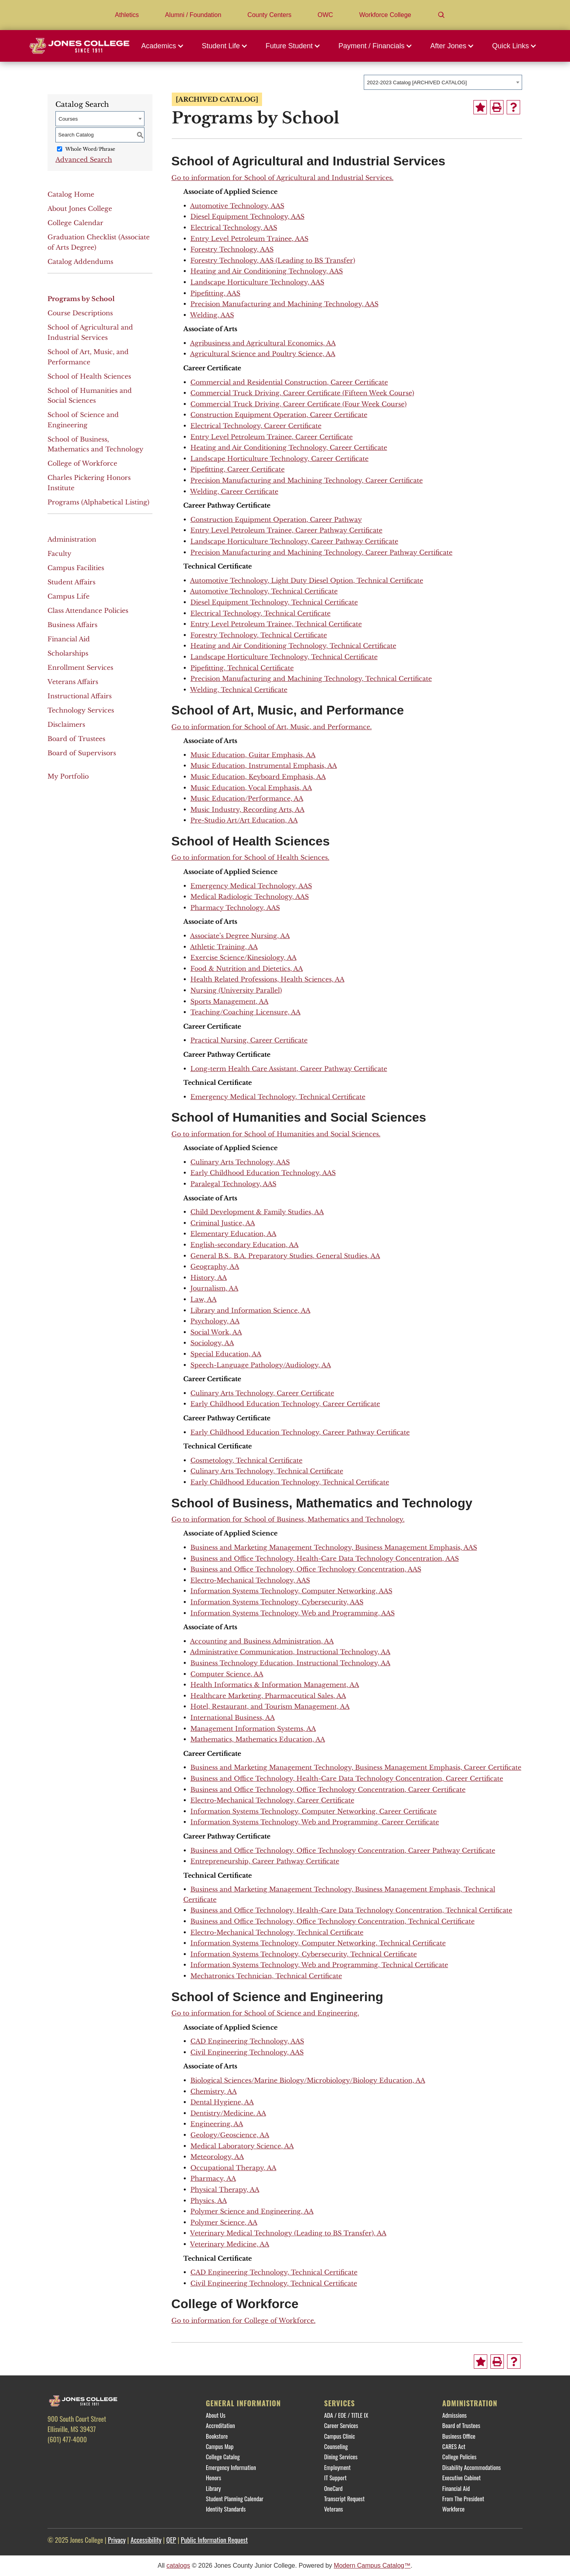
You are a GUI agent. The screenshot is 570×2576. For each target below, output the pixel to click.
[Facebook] (57, 2456)
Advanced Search (83, 159)
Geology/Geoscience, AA (229, 2135)
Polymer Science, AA (223, 2222)
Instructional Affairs (80, 696)
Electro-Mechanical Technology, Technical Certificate (276, 1932)
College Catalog (223, 2456)
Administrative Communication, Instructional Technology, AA (290, 1652)
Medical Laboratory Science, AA (242, 2146)
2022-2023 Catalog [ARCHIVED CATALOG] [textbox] (417, 82)
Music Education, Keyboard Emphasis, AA (258, 777)
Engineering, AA (216, 2124)
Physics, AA (208, 2200)
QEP (171, 2539)
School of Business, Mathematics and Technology (95, 444)
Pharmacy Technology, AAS (235, 908)
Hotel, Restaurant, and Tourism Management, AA (270, 1706)
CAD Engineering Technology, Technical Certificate (273, 2272)
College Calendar (75, 223)
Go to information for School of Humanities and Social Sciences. (275, 1134)
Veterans (333, 2508)
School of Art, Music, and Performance (88, 357)
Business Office (458, 2436)
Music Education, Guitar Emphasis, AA (252, 755)
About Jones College (80, 208)
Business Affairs (72, 625)
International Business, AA (232, 1717)
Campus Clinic (339, 2436)
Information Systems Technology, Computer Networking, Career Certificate (313, 1811)
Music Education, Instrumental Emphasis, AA (263, 766)
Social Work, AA (216, 1332)
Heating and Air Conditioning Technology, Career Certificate (288, 447)
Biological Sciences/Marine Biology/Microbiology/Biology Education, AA (307, 2080)
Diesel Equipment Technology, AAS (247, 216)
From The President (463, 2498)
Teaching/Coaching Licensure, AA (245, 1012)
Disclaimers (66, 724)
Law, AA (203, 1299)
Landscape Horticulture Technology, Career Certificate (279, 459)
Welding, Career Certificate (234, 491)
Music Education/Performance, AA (246, 798)
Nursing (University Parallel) (236, 990)
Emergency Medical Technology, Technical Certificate (277, 1097)
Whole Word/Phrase (90, 149)
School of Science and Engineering (83, 420)
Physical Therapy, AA (224, 2189)
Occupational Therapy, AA (233, 2168)
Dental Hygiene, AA (222, 2102)
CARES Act (453, 2446)
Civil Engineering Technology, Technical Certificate (273, 2283)
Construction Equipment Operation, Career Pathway (276, 519)
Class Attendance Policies (88, 610)
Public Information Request (214, 2539)
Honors (213, 2477)
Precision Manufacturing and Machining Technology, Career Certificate (306, 480)
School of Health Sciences (89, 376)
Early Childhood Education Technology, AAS (263, 1173)
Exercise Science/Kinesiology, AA (243, 957)
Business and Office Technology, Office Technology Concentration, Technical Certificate (332, 1921)
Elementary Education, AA (233, 1234)
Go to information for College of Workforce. (243, 2320)
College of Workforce (82, 463)
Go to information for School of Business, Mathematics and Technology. (288, 1519)
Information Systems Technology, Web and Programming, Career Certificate (314, 1822)
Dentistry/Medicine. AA (228, 2113)
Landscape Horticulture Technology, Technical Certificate (284, 657)
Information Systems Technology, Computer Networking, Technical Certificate (318, 1943)
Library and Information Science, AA (250, 1310)
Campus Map (220, 2446)
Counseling (336, 2446)
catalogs (178, 2565)
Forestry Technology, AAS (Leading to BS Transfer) (272, 260)
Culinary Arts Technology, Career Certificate (262, 1393)
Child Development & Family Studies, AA (257, 1212)
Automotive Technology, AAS (237, 206)
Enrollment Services (80, 667)
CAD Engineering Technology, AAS (247, 2041)
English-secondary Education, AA (244, 1245)
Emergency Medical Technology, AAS (251, 886)
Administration (72, 539)
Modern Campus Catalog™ (372, 2565)
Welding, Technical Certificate (238, 690)
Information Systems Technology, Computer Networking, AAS (291, 1591)
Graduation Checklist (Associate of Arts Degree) (99, 242)
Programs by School (81, 299)
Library (213, 2488)
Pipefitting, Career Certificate (237, 469)
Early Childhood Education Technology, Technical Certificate (289, 1482)
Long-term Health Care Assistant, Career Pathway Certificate (288, 1069)
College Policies (459, 2456)
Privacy (116, 2539)
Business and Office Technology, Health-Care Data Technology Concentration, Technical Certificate (351, 1910)
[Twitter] (79, 2456)
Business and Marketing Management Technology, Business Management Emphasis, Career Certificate (355, 1767)
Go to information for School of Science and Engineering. (265, 2013)
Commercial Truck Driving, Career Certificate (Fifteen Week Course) (302, 393)
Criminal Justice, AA (222, 1223)
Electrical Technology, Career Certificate (255, 426)
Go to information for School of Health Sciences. (250, 857)
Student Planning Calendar (234, 2498)
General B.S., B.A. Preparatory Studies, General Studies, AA (285, 1256)
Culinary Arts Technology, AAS (240, 1162)
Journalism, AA (214, 1288)
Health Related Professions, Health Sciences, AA (267, 979)
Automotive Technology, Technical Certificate (264, 591)
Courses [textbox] (68, 119)
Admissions (454, 2415)
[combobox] (443, 82)
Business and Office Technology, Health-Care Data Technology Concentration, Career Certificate (346, 1778)
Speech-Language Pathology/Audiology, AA (260, 1365)
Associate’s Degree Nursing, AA (240, 936)
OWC (325, 14)
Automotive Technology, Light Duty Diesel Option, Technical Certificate (306, 580)
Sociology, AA (212, 1343)
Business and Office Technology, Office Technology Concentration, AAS (305, 1569)
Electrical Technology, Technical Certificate (260, 613)
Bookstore (217, 2436)
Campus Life (68, 596)
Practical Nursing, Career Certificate (249, 1040)
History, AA (208, 1277)
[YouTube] (121, 2456)
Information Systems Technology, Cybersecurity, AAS (276, 1602)
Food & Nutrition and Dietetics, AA (246, 968)
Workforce (453, 2508)
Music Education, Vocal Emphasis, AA (251, 788)
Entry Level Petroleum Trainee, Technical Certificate (276, 624)
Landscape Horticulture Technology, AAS (257, 282)
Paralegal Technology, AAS (233, 1184)
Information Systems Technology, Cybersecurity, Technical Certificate (303, 1954)
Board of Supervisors (82, 753)
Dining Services (341, 2456)
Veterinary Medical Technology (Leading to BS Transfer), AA (288, 2233)
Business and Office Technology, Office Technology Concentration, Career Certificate (328, 1789)
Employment (337, 2467)
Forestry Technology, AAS (232, 249)
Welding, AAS (212, 315)
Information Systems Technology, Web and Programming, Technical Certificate (319, 1965)
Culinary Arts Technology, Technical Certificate (266, 1471)
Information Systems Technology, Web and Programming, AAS (292, 1613)
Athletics (127, 14)
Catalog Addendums (80, 261)
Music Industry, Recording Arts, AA (247, 809)
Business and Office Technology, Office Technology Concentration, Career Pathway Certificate (342, 1850)
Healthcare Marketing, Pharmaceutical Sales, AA (268, 1696)
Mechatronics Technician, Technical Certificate (266, 1976)
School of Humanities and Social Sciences (90, 396)
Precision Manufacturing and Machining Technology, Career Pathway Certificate (321, 552)
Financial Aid (69, 639)
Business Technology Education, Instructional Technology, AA (290, 1663)
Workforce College (385, 14)
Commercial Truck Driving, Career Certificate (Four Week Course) (298, 404)
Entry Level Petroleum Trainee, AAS (249, 239)
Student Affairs (71, 582)
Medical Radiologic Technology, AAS (249, 896)
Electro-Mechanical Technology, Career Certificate (272, 1800)
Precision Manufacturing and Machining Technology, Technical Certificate (311, 678)
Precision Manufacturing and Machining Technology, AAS (284, 304)
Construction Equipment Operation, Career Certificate (278, 415)
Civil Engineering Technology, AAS (247, 2052)
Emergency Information (231, 2467)
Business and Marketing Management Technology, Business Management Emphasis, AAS (333, 1547)
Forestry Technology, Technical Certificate (258, 635)
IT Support (335, 2477)
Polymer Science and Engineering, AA (252, 2211)
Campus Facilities (76, 568)
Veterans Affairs (73, 682)
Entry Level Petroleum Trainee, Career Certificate (271, 437)
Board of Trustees (76, 739)
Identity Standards (226, 2508)
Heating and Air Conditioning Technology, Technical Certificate (293, 646)
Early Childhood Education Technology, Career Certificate (285, 1404)
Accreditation (220, 2425)
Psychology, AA (214, 1321)
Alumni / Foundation (193, 14)
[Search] (441, 15)
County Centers (269, 14)
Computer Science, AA (226, 1674)
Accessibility (146, 2539)
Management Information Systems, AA (253, 1728)
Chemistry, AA (213, 2091)
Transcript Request (344, 2498)
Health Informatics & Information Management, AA (274, 1685)
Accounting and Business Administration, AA (262, 1641)
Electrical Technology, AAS (233, 227)
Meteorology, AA (217, 2157)
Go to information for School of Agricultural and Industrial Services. (282, 178)
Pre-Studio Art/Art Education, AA (244, 820)
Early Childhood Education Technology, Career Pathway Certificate (300, 1432)
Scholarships (68, 653)
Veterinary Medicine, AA (229, 2244)
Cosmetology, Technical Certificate (246, 1460)
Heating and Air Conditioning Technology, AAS (266, 271)
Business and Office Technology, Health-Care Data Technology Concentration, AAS (324, 1558)
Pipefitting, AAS (215, 293)
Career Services (341, 2425)
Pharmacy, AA (213, 2178)
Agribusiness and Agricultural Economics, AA (263, 343)
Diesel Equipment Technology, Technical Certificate (274, 602)
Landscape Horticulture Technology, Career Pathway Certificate (294, 541)
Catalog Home (71, 194)
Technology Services (81, 710)
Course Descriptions (80, 313)
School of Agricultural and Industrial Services (90, 332)
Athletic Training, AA (224, 947)
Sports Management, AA (229, 1001)
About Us (215, 2415)
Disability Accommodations (471, 2467)
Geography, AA (214, 1266)
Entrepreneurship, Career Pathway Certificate (264, 1861)
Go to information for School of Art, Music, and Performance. (271, 727)
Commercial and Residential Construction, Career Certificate (289, 382)
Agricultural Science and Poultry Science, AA (262, 354)
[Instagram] (100, 2456)
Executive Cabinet (461, 2477)
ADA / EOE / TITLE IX (346, 2415)
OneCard (333, 2488)
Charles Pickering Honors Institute (89, 483)
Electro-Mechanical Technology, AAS (250, 1580)
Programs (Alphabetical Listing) (98, 502)
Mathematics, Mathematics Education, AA (257, 1739)
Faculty (59, 553)
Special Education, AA (225, 1354)
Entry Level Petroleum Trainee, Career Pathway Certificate (286, 530)
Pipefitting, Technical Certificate (242, 668)
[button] (164, 46)
